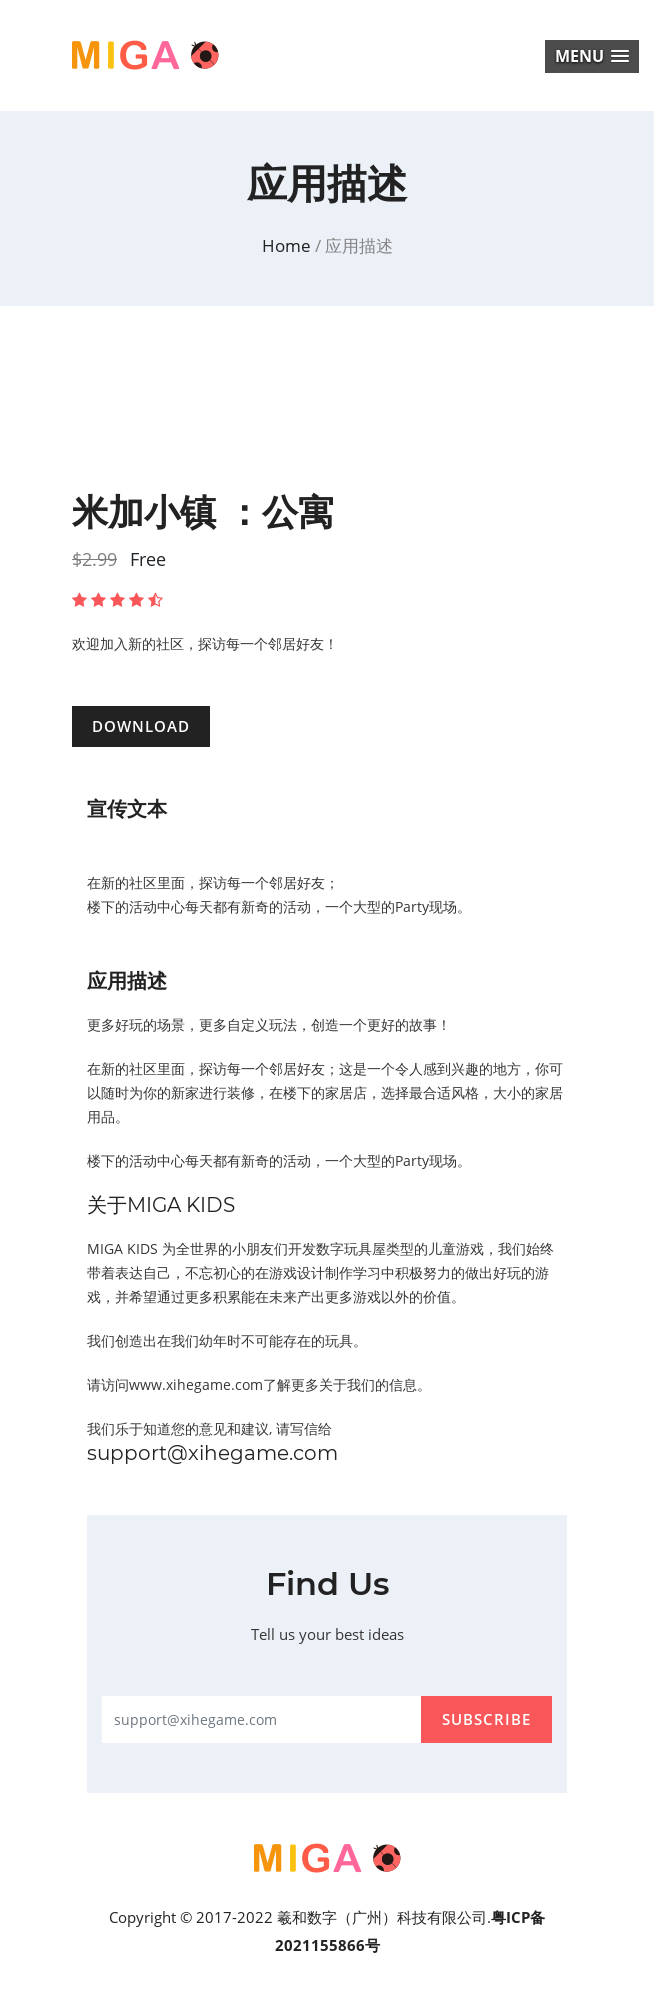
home (288, 245)
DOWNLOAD (141, 726)
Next (597, 452)
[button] (592, 56)
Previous (57, 452)
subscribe (486, 1719)
